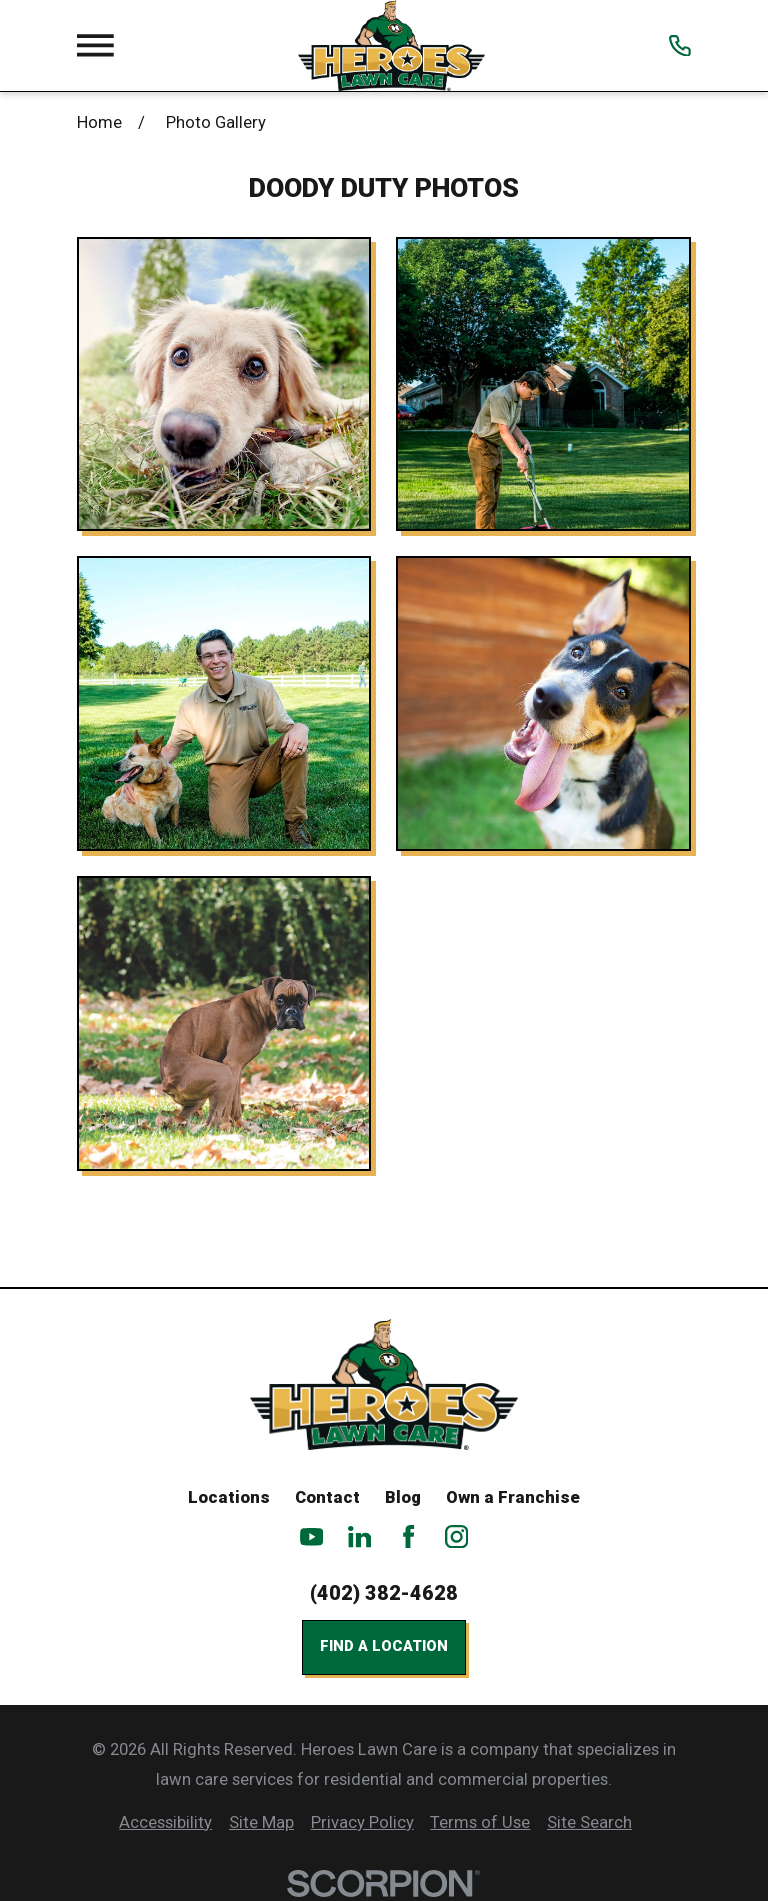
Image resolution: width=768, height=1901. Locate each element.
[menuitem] (165, 1822)
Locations (229, 1497)
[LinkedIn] (359, 1536)
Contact (327, 1497)
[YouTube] (311, 1536)
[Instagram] (456, 1536)
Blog (403, 1497)
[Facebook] (408, 1536)
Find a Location (384, 1646)
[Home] (391, 45)
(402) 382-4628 (384, 1593)
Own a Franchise (513, 1497)
